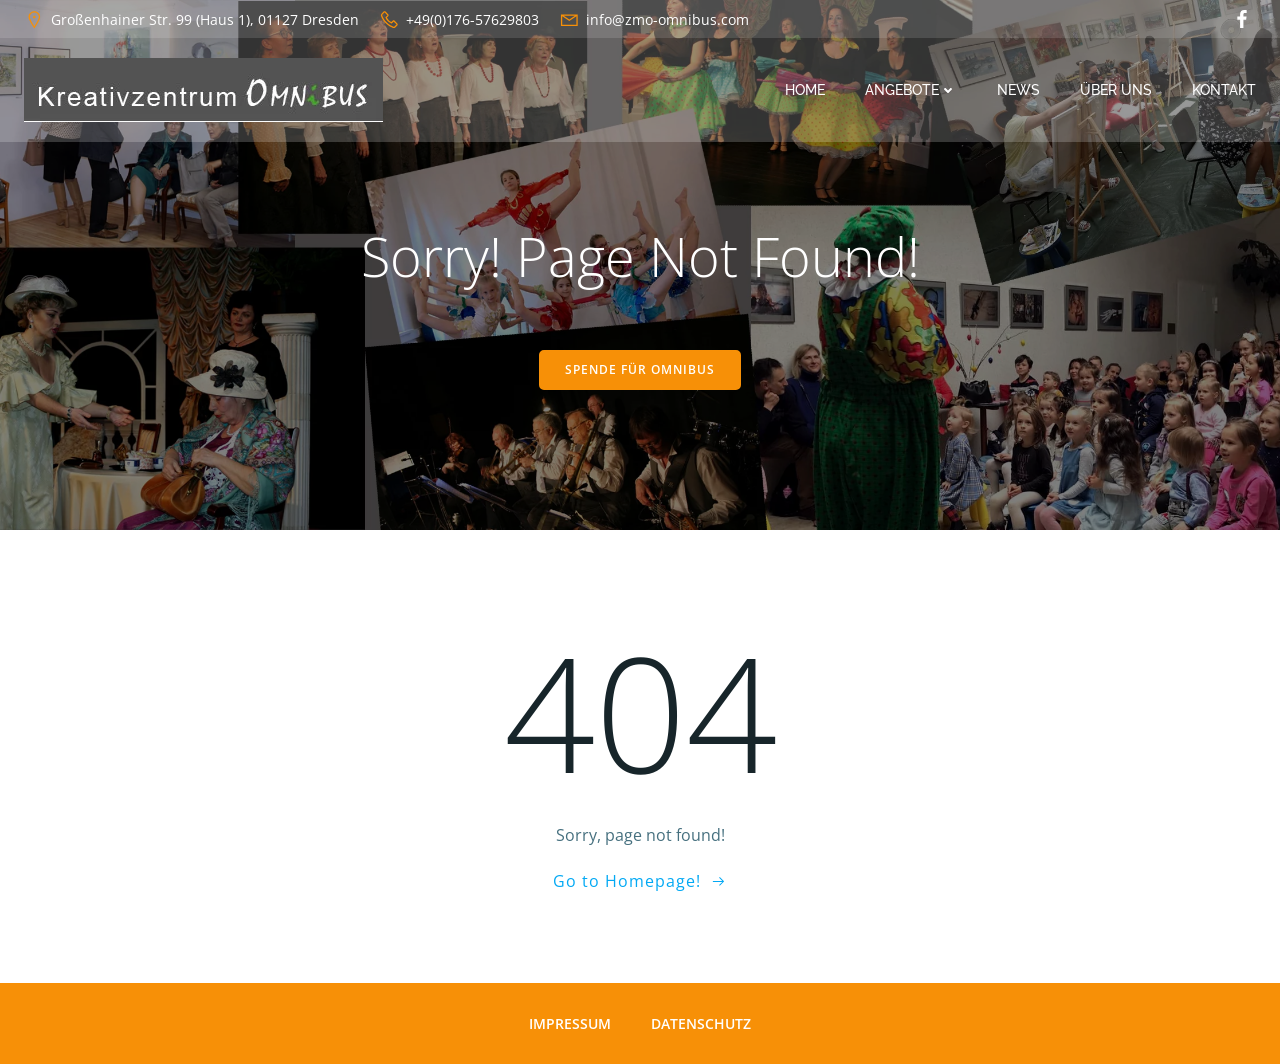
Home (805, 90)
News (1018, 90)
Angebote (911, 90)
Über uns (1116, 90)
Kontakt (1224, 90)
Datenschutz (701, 1023)
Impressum (570, 1023)
